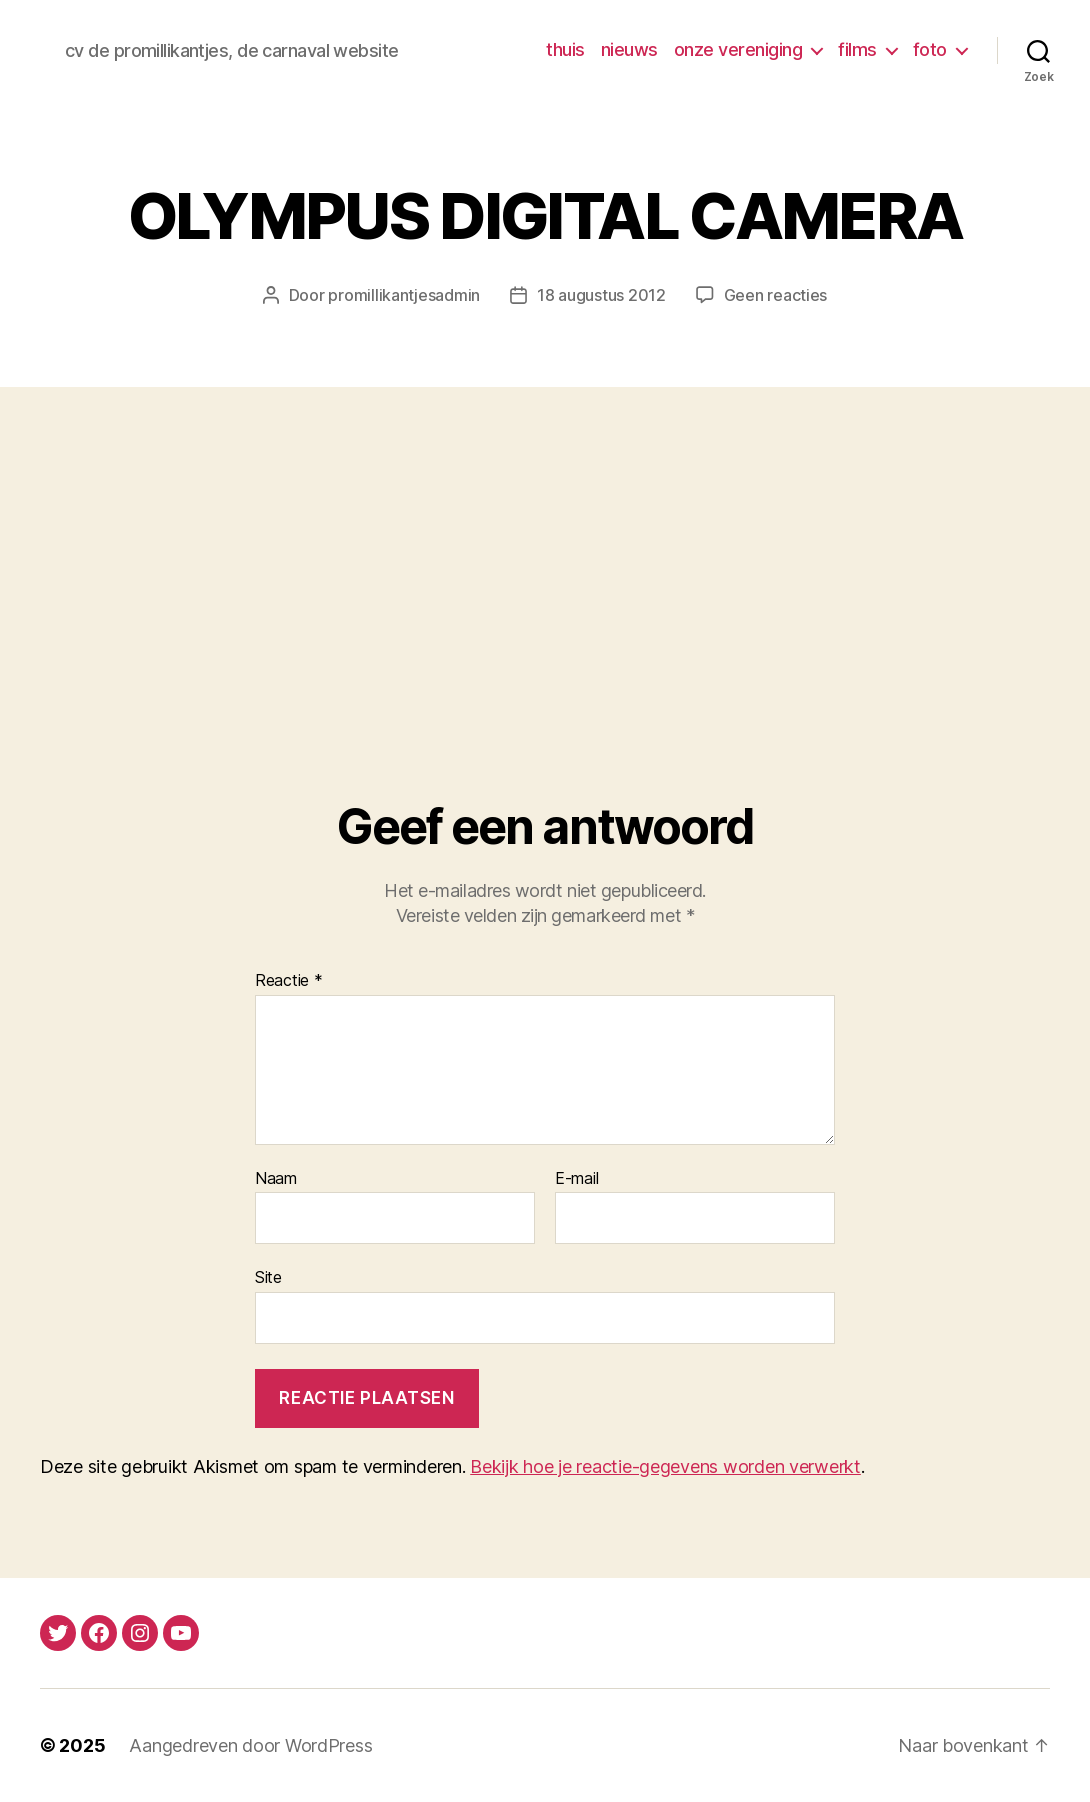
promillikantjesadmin (404, 295)
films (857, 49)
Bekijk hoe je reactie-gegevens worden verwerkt (665, 1466)
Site (268, 1277)
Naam (276, 1179)
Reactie (289, 981)
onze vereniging (738, 49)
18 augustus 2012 (601, 295)
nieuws (629, 49)
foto (930, 49)
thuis (565, 49)
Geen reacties (776, 295)
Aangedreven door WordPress (250, 1745)
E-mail (576, 1179)
